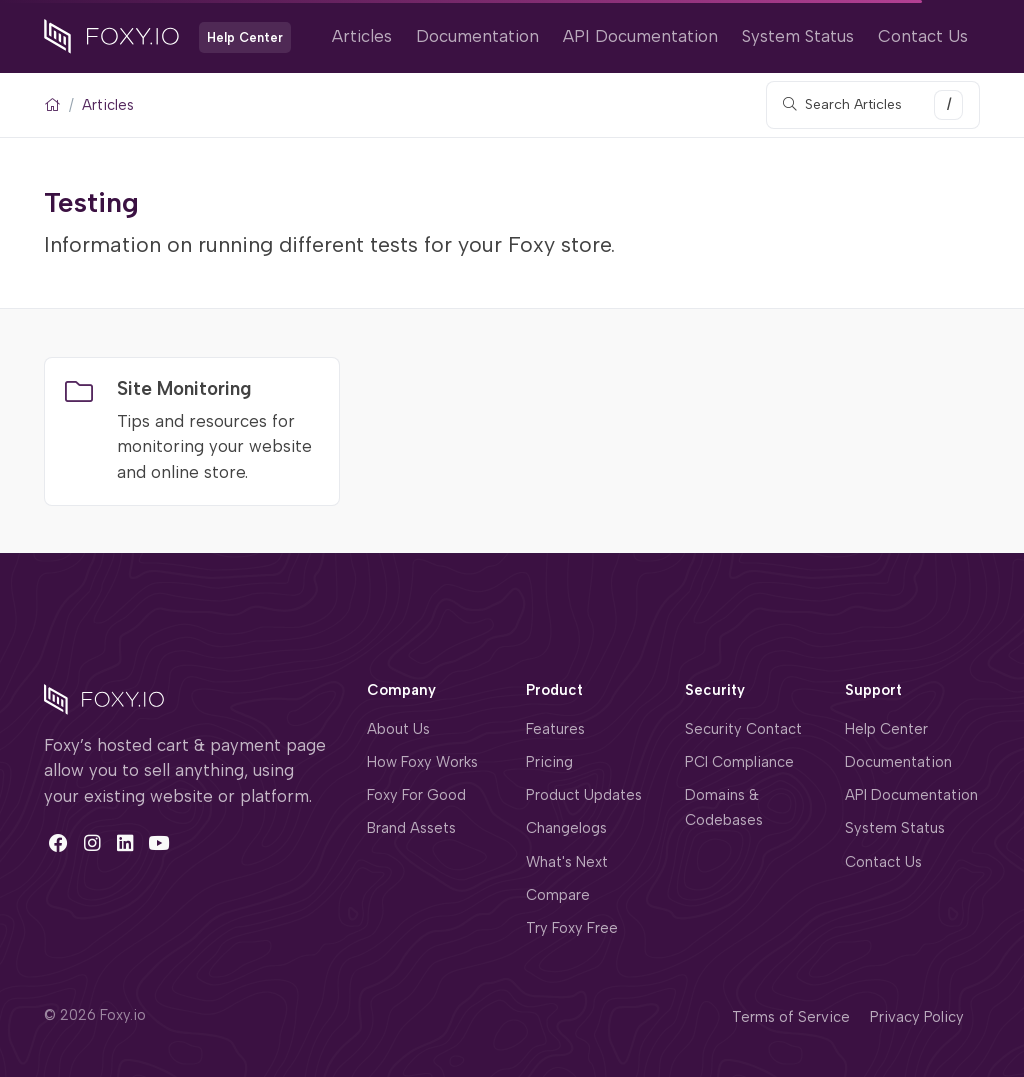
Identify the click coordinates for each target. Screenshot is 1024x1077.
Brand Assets (411, 828)
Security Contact (743, 729)
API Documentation (640, 36)
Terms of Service (791, 1017)
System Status (798, 36)
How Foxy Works (422, 762)
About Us (398, 729)
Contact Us (923, 36)
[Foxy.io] (111, 35)
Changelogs (566, 828)
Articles (362, 36)
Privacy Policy (917, 1017)
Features (555, 729)
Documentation (477, 36)
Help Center (886, 729)
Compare (558, 895)
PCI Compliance (739, 762)
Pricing (549, 762)
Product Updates (584, 795)
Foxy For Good (416, 795)
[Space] (104, 698)
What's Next (567, 862)
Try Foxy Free (572, 928)
